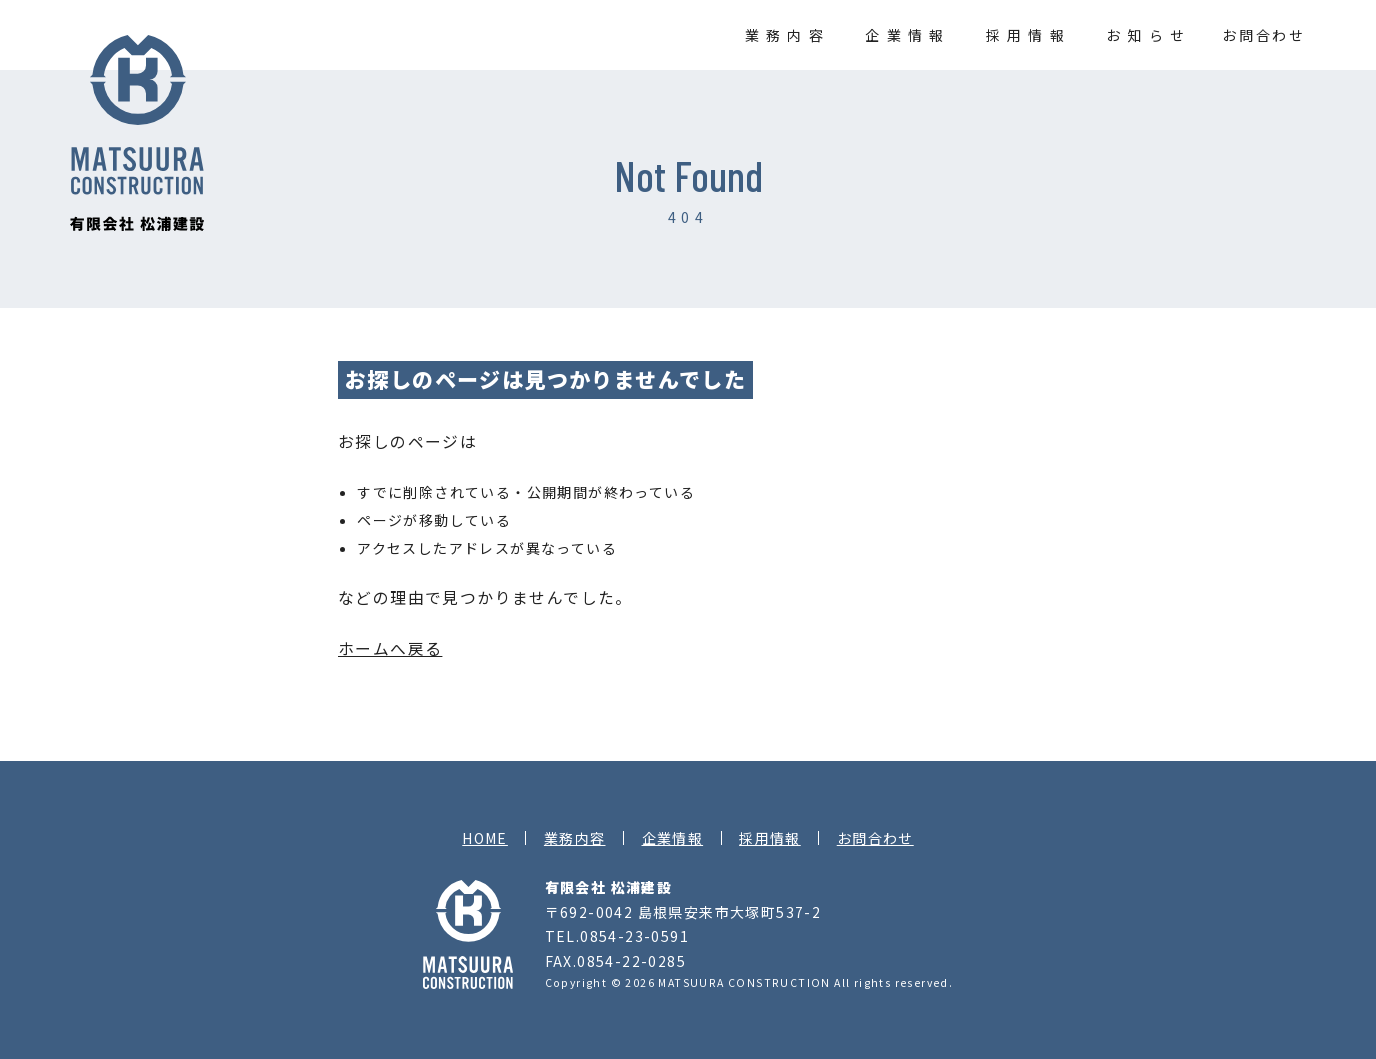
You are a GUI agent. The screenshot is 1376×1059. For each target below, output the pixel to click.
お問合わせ (1264, 35)
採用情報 (1028, 35)
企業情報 (907, 35)
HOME (485, 838)
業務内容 (787, 35)
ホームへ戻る (390, 648)
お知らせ (1148, 35)
